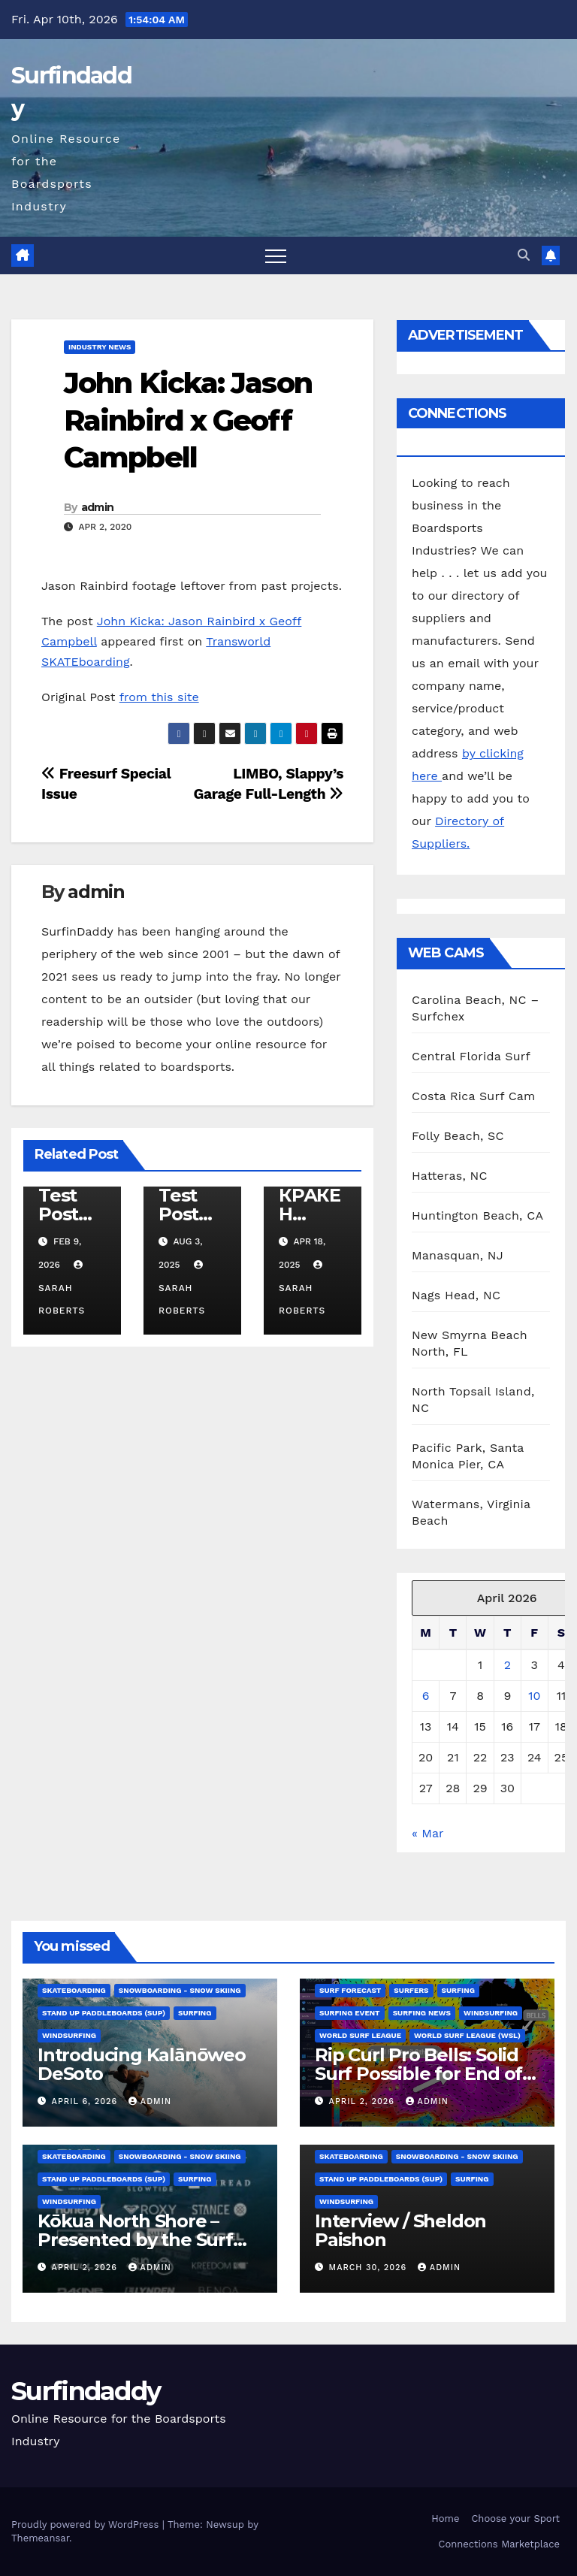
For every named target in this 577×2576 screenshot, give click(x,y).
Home (445, 2518)
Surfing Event (349, 2013)
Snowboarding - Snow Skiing (180, 1990)
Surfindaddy (85, 2391)
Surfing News (422, 2013)
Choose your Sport (515, 2518)
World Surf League (360, 2035)
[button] (524, 255)
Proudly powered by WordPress (86, 2524)
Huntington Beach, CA (477, 1215)
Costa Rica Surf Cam (474, 1096)
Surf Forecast (350, 1990)
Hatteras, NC (450, 1176)
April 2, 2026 (363, 2101)
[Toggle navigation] (275, 255)
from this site (159, 697)
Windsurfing (69, 2035)
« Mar (427, 1833)
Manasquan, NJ (457, 1255)
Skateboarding (74, 1990)
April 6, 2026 (86, 2101)
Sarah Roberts (62, 1288)
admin (97, 507)
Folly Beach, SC (458, 1136)
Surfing (194, 2013)
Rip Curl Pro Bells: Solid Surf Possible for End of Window (418, 2073)
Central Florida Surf (471, 1056)
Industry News (99, 347)
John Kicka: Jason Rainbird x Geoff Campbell (188, 420)
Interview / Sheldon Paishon (400, 2230)
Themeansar (40, 2538)
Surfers (411, 1990)
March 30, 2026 (369, 2267)
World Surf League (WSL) (467, 2035)
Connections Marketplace (499, 2544)
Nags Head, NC (456, 1295)
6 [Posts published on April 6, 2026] (426, 1696)
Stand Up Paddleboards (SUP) (103, 2013)
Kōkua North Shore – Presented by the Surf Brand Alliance (135, 2239)
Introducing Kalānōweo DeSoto (142, 2064)
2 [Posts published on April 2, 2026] (507, 1665)
